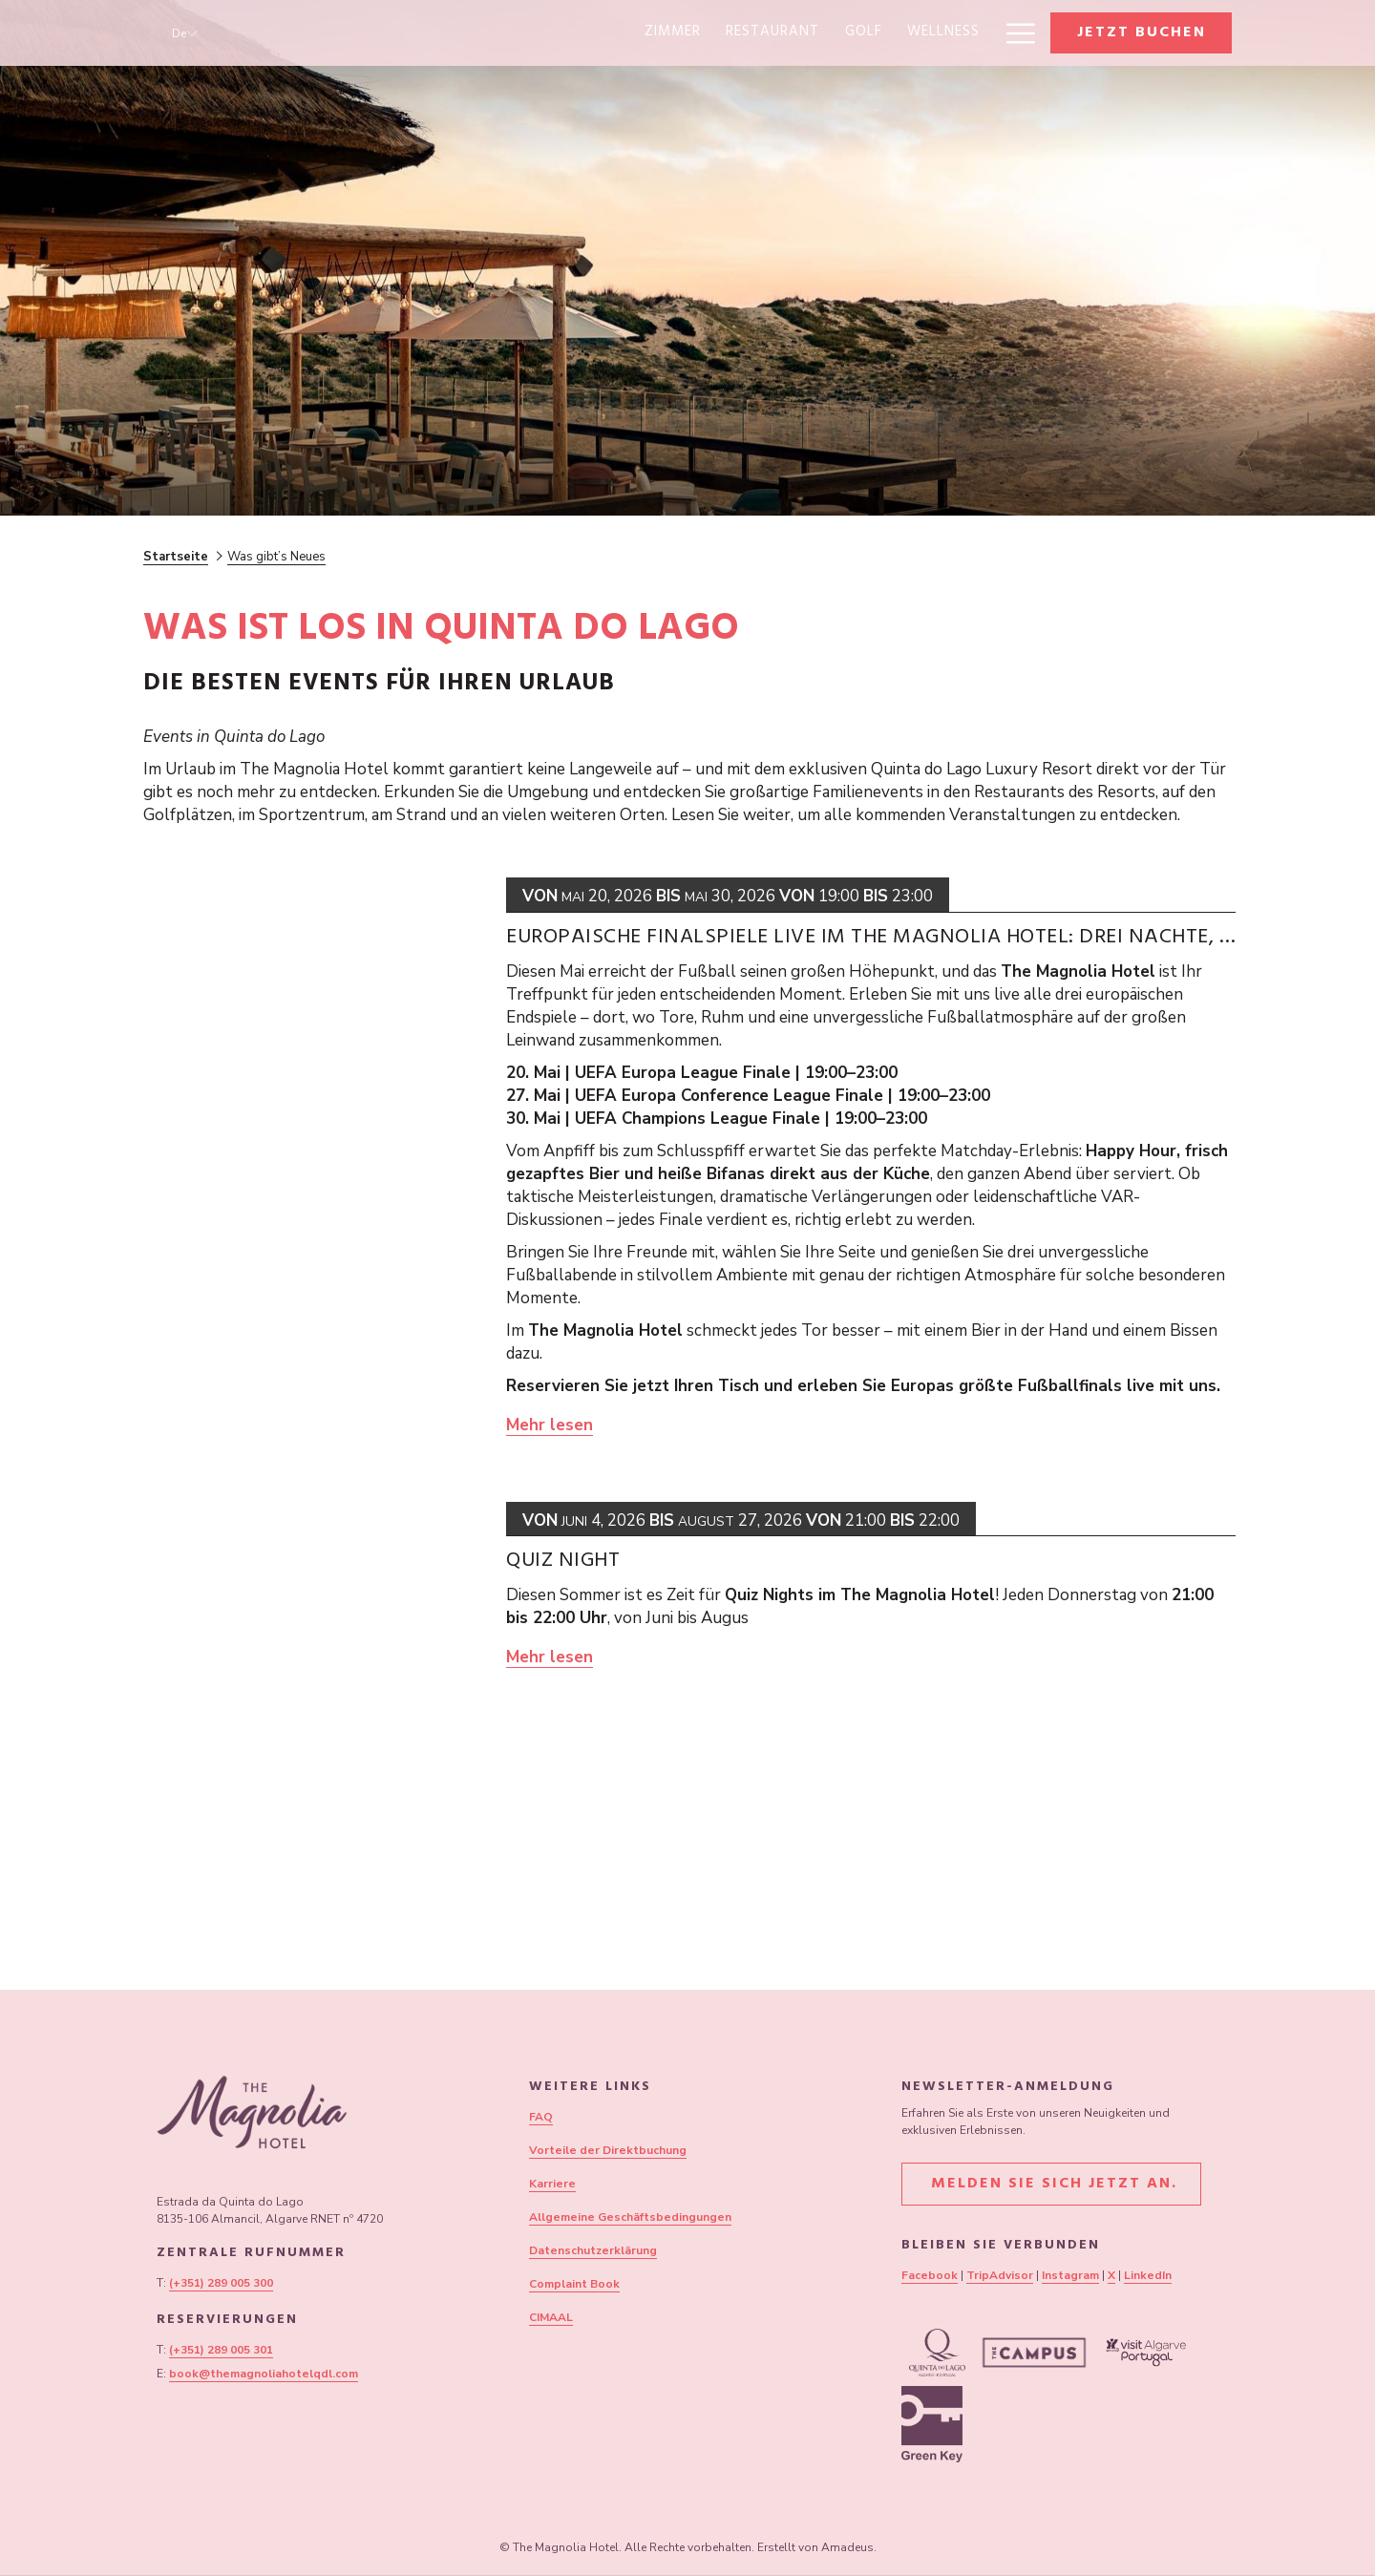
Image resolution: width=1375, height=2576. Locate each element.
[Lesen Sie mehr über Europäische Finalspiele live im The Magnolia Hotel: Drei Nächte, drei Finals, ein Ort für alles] (315, 1157)
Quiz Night (563, 1562)
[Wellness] (711, 33)
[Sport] (797, 33)
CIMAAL (551, 2317)
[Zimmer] (441, 33)
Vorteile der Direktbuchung (608, 2150)
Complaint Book (574, 2283)
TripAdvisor (999, 2275)
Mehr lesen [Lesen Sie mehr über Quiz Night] (549, 1657)
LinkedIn (1148, 2275)
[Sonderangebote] (912, 33)
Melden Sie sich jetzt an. (1051, 2184)
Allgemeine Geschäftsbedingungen (630, 2217)
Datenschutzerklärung (593, 2250)
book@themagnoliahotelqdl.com (263, 2373)
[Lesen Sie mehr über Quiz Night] (315, 1674)
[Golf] (632, 33)
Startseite (175, 556)
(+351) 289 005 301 (221, 2349)
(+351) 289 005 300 (221, 2283)
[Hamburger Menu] (1013, 33)
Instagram (1070, 2275)
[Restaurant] (541, 33)
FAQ (541, 2116)
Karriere (552, 2183)
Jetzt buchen (1141, 33)
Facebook (929, 2275)
